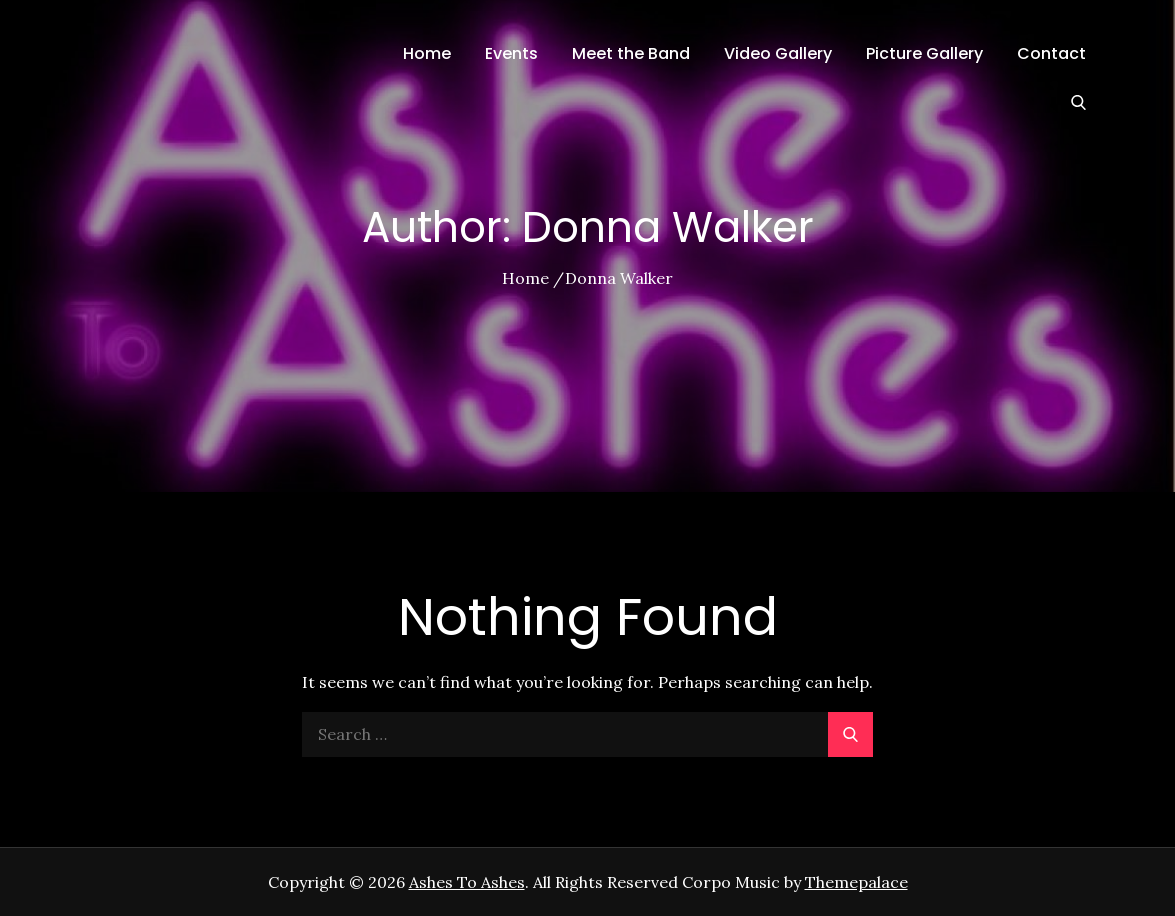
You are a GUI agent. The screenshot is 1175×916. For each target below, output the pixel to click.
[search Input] (587, 734)
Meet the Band (631, 53)
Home (427, 53)
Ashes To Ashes (467, 882)
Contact (1051, 53)
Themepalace (856, 882)
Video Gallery (778, 53)
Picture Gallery (924, 53)
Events (511, 53)
